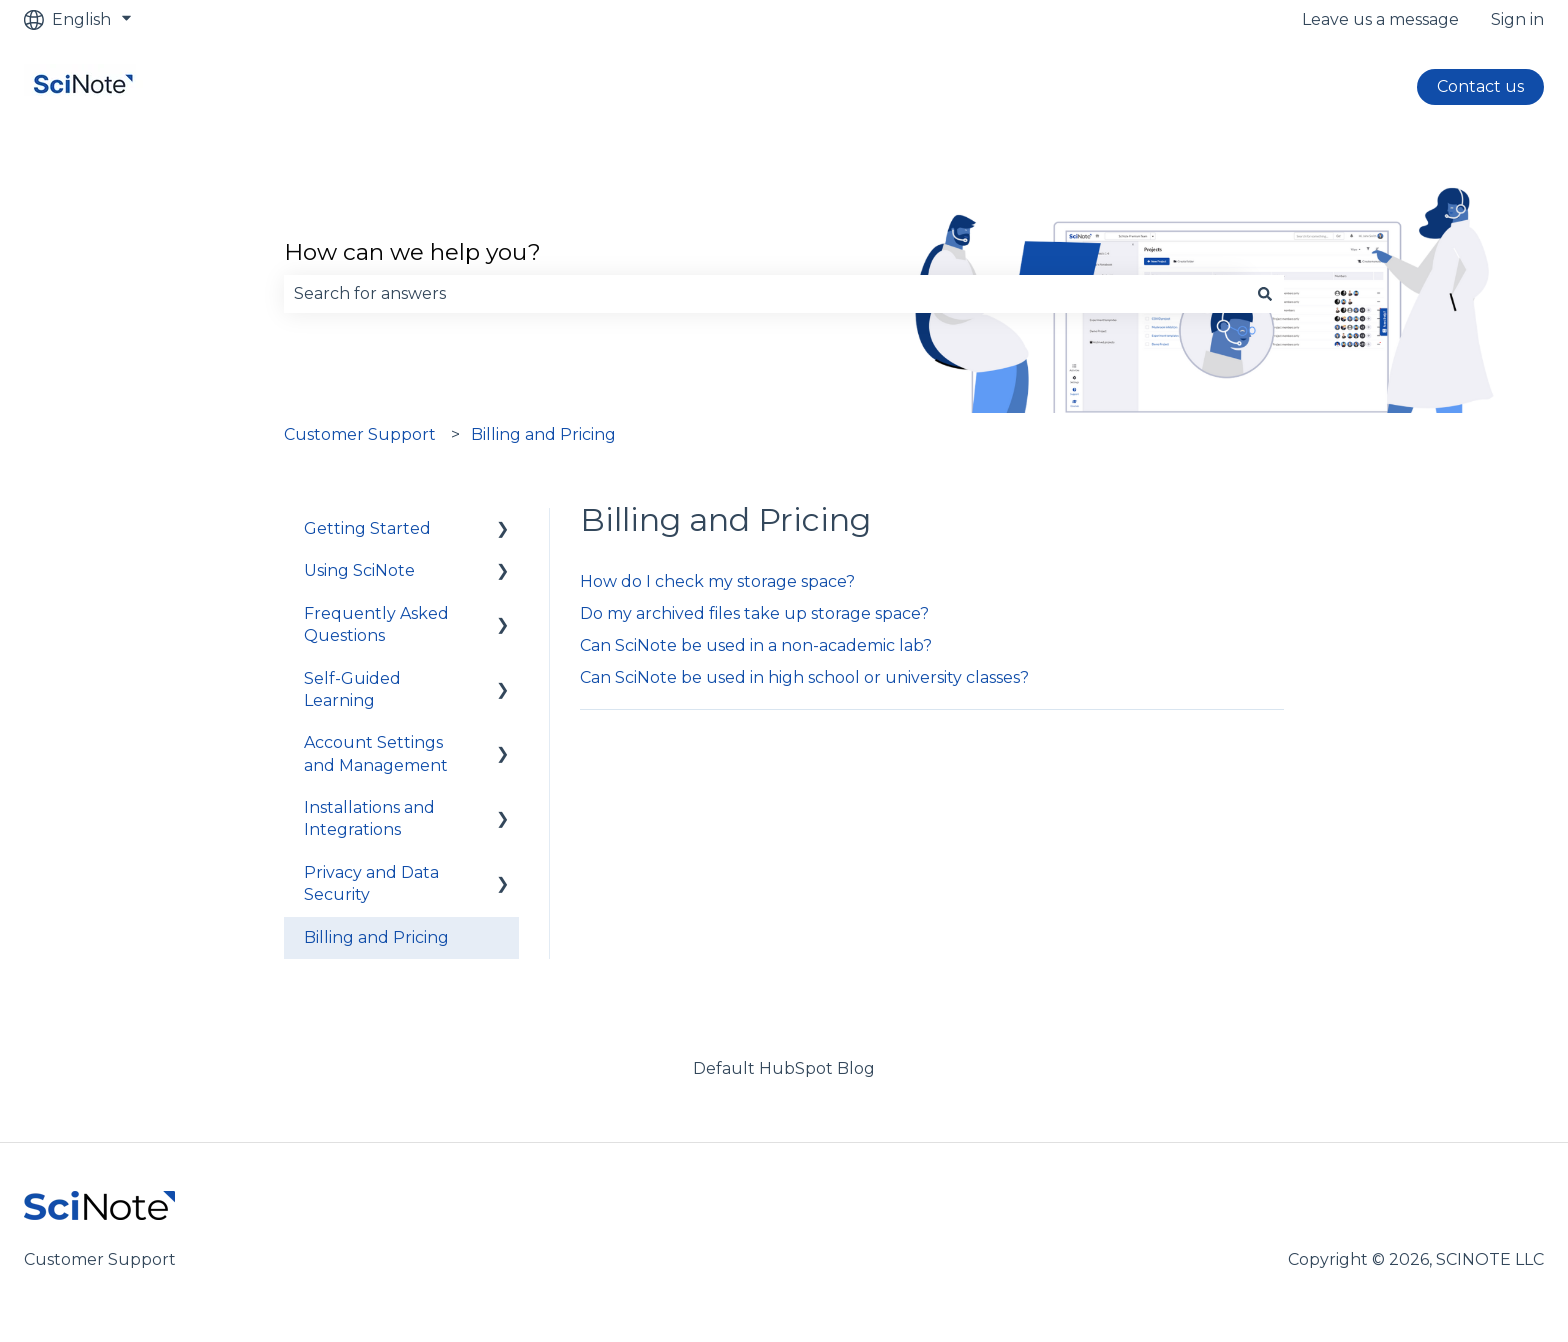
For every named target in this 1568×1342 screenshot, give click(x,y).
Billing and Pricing (543, 434)
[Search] (1265, 294)
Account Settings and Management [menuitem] (376, 753)
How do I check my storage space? (717, 581)
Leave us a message (1380, 19)
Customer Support (360, 434)
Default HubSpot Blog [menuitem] (784, 1068)
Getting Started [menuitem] (367, 528)
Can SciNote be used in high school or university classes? (804, 677)
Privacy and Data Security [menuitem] (371, 883)
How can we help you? (412, 252)
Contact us (1480, 86)
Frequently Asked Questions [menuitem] (376, 624)
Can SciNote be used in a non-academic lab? (756, 645)
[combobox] (765, 294)
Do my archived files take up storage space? (754, 613)
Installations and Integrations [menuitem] (369, 818)
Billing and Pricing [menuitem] (376, 937)
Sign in (1517, 19)
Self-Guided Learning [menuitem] (352, 689)
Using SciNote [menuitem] (359, 570)
